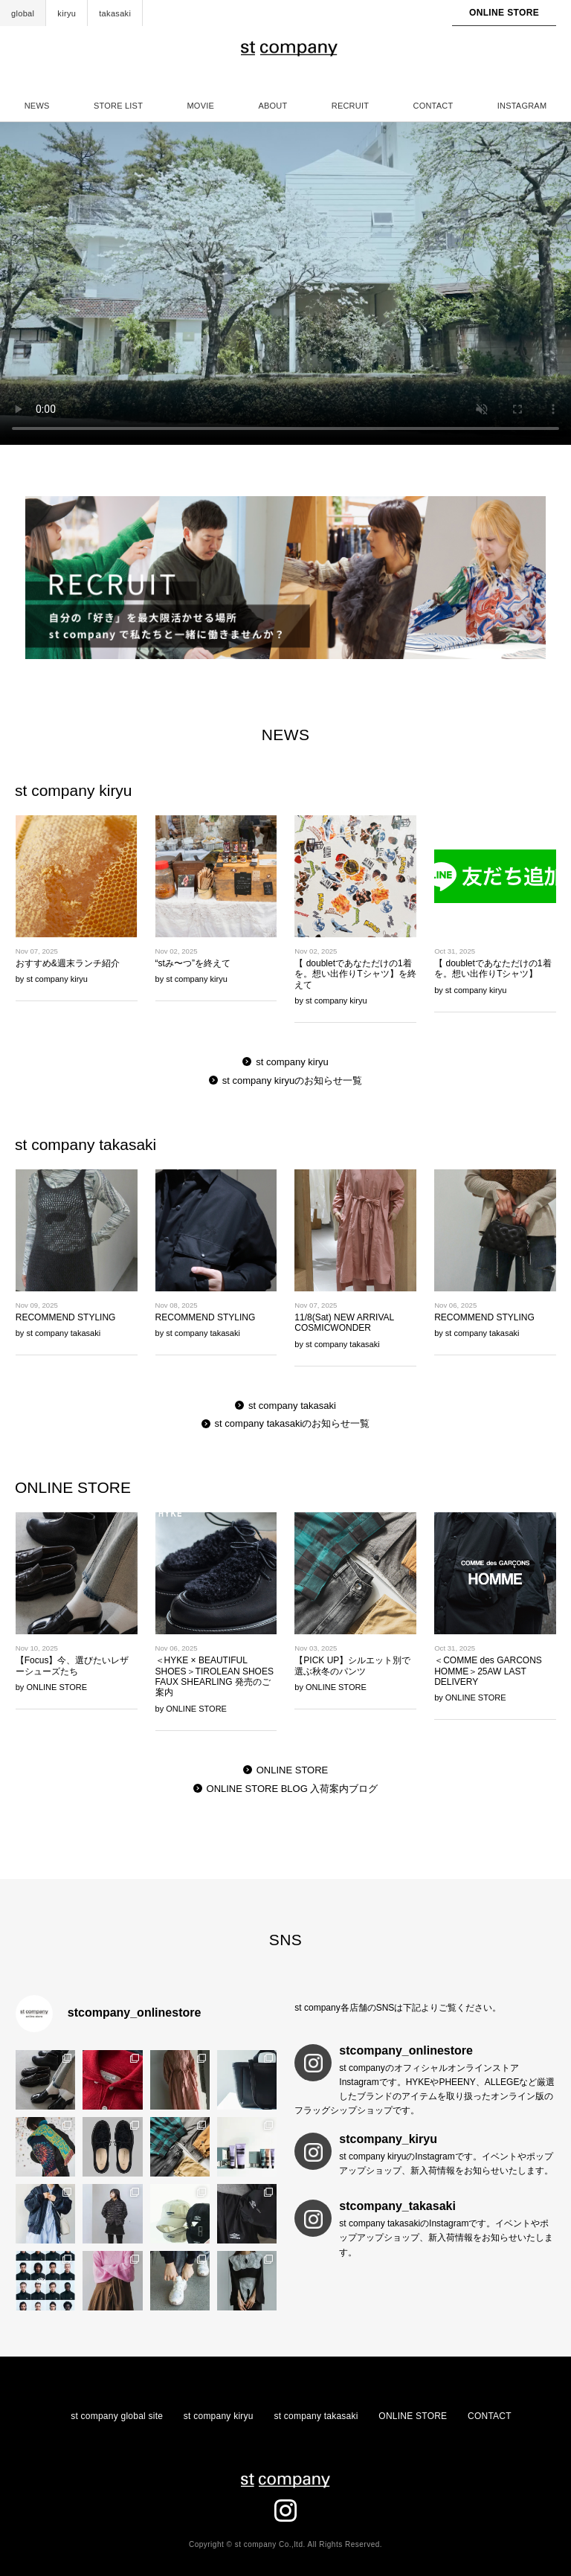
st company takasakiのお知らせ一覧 (292, 1423)
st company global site (117, 2416)
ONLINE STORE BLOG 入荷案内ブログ (292, 1788)
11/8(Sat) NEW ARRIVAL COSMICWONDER (343, 1322)
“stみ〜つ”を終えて (192, 963)
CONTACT (433, 105)
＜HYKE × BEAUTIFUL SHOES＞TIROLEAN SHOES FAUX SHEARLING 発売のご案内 (214, 1676)
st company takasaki (292, 1405)
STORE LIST (118, 105)
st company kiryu (292, 1061)
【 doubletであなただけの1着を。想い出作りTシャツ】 (492, 968)
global (22, 13)
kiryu (66, 13)
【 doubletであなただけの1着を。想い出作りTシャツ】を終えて (355, 974)
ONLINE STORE (504, 12)
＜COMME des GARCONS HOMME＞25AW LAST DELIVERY (488, 1671)
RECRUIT (350, 105)
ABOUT (272, 105)
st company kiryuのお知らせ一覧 (292, 1080)
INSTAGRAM (522, 105)
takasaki (115, 13)
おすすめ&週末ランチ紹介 (68, 963)
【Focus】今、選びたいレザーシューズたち (72, 1665)
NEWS (37, 105)
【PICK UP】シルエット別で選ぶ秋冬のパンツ (352, 1665)
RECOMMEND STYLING (66, 1317)
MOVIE (200, 105)
